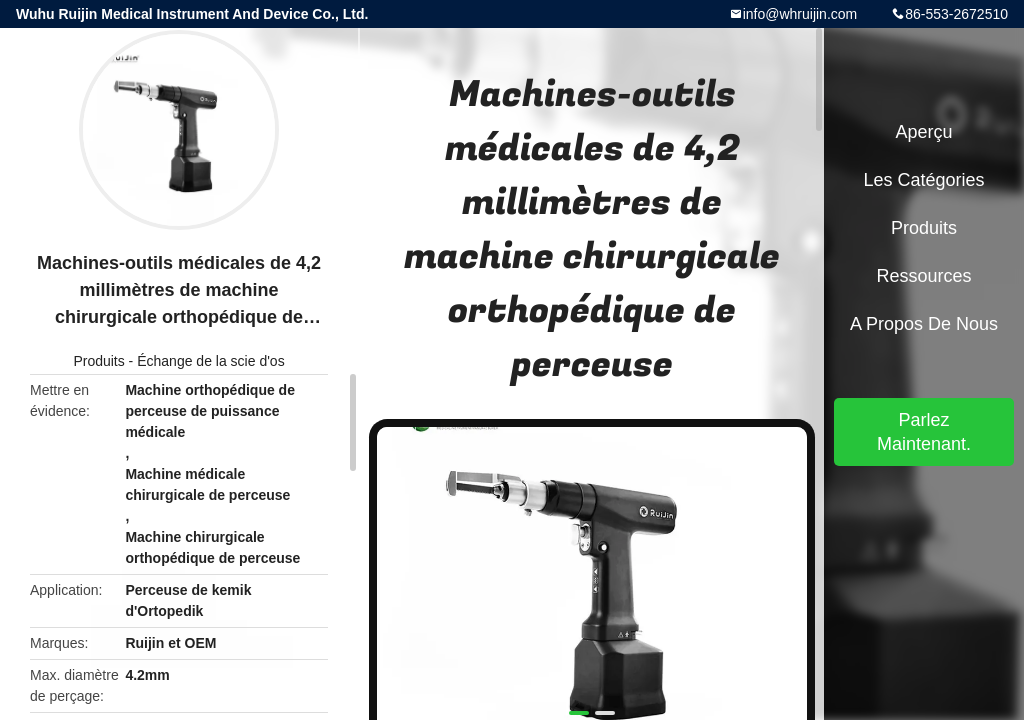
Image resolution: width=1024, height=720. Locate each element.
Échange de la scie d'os (210, 361)
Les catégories (923, 180)
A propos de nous (924, 324)
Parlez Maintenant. (924, 432)
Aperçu (923, 132)
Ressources (923, 276)
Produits (98, 361)
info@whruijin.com (800, 14)
